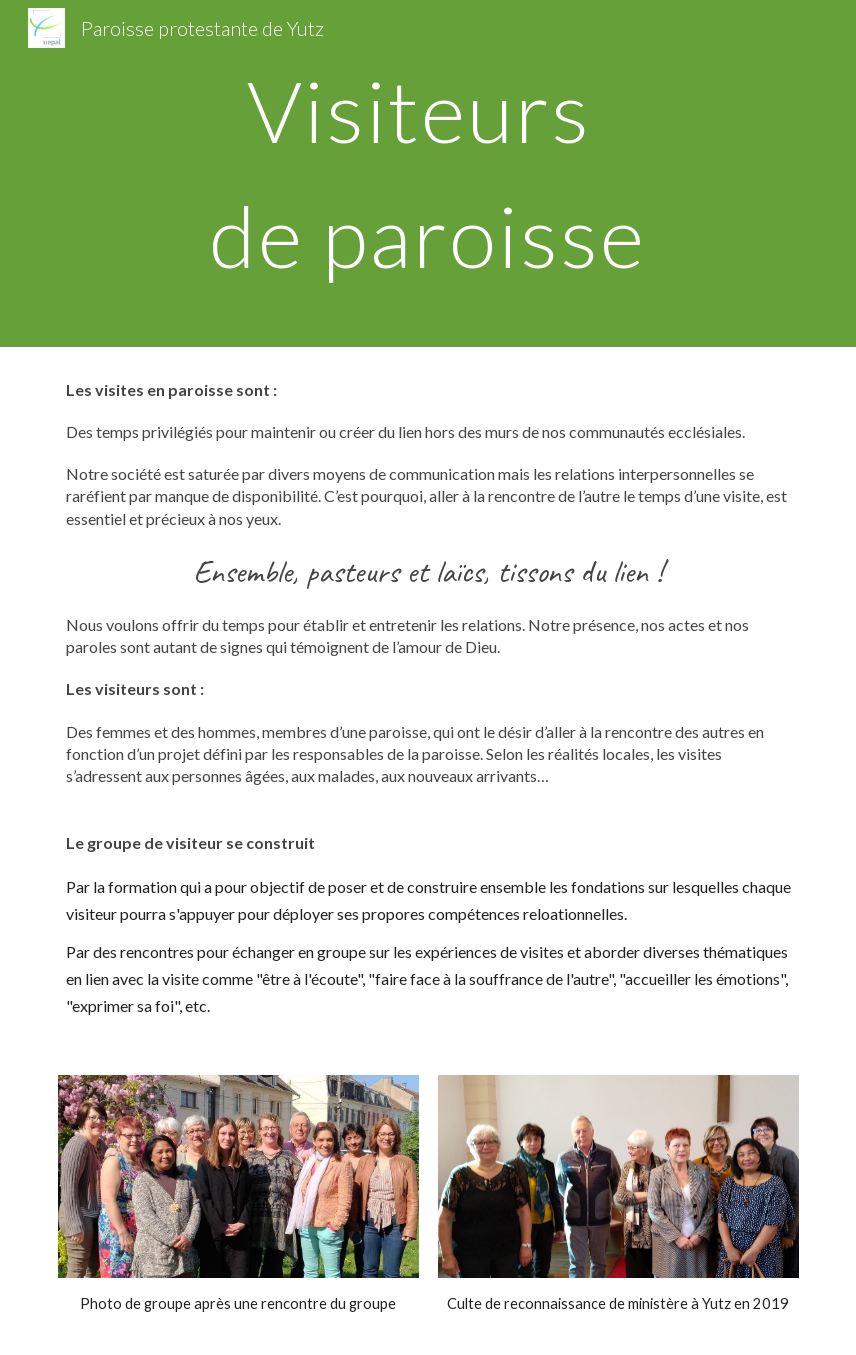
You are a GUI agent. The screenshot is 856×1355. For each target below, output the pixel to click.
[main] (428, 173)
